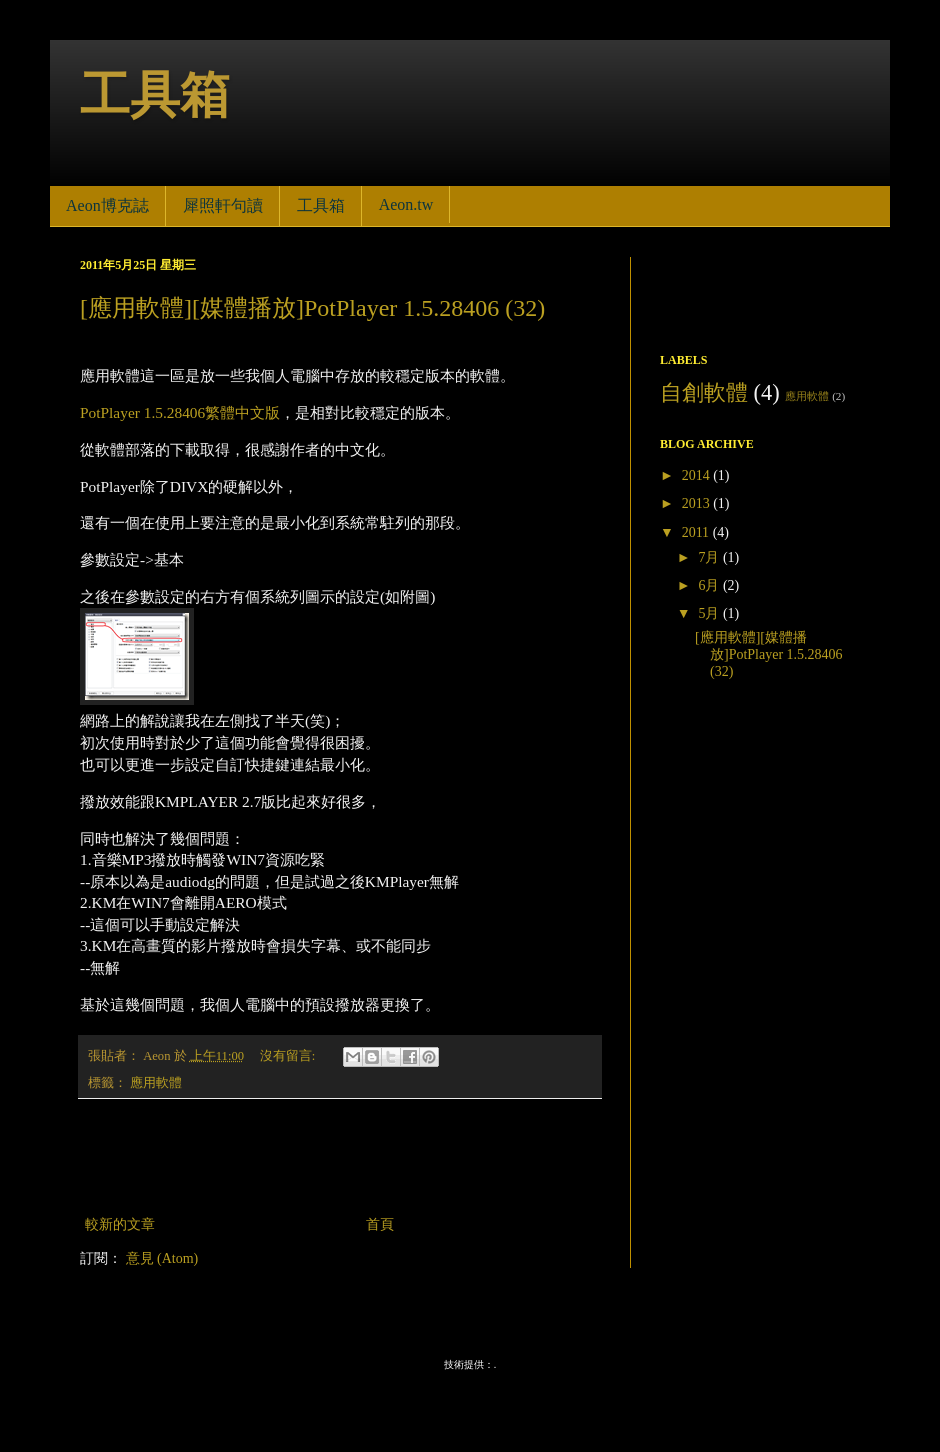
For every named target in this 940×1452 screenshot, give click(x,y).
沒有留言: (289, 1056)
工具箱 (155, 95)
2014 (698, 475)
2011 (697, 532)
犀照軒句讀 (223, 205)
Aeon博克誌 (107, 205)
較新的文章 (120, 1224)
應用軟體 (156, 1083)
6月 (710, 585)
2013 (698, 503)
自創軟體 (704, 392)
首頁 (380, 1224)
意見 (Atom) (162, 1258)
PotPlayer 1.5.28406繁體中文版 (180, 412)
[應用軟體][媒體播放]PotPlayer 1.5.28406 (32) (312, 308)
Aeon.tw (406, 204)
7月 (710, 557)
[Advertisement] (340, 1157)
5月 (710, 613)
